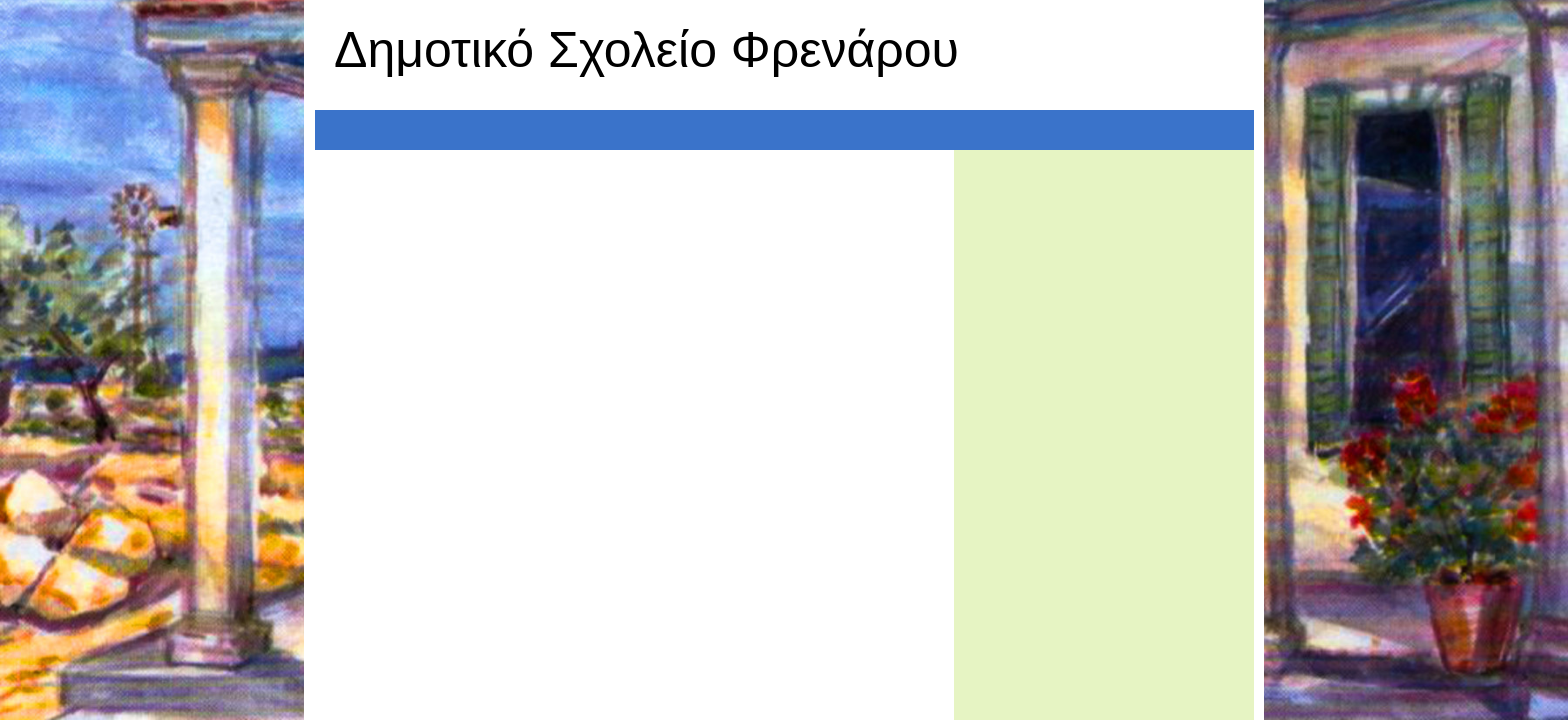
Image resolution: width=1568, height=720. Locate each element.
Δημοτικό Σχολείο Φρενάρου (646, 50)
